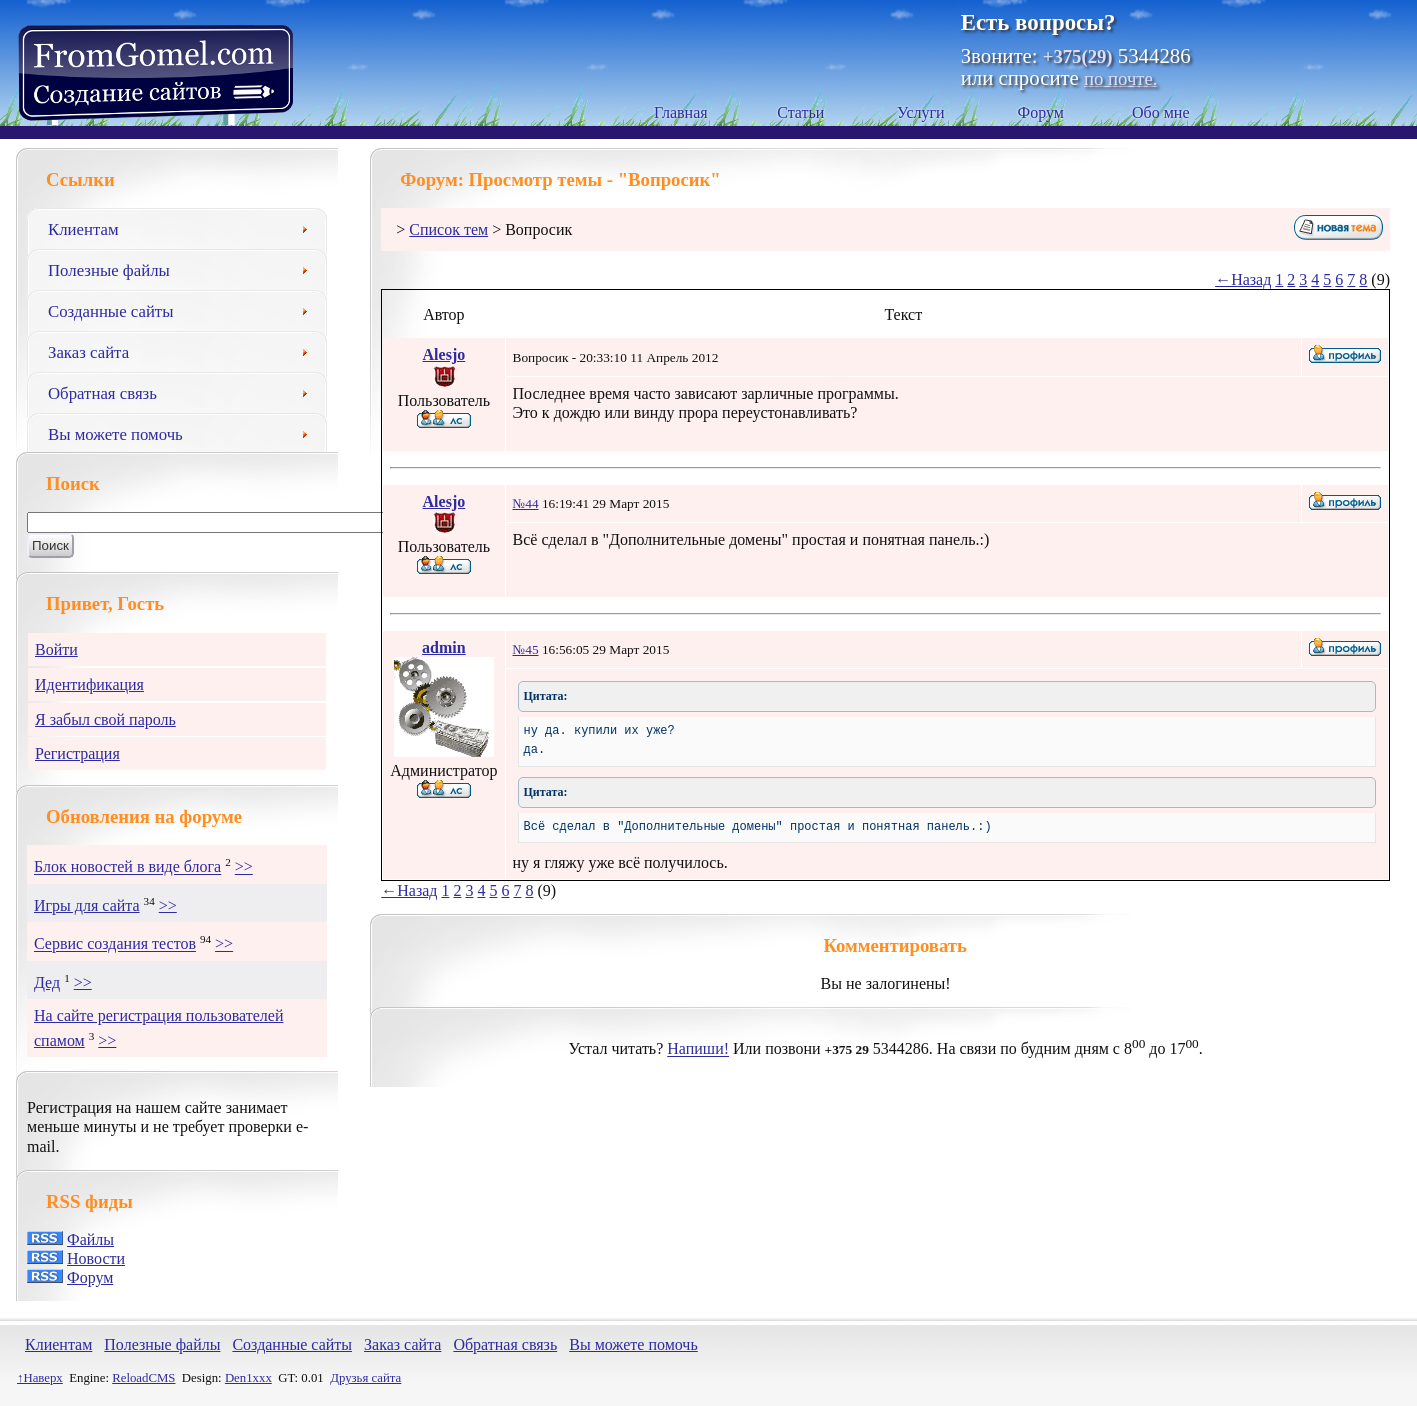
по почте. (1120, 78)
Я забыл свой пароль (105, 719)
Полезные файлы (185, 268)
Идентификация (89, 684)
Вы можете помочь (185, 432)
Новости (96, 1258)
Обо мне (1160, 112)
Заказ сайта (185, 350)
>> (244, 867)
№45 (526, 649)
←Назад (1243, 279)
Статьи (800, 112)
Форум (1041, 112)
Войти (56, 649)
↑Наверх (40, 1378)
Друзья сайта (365, 1378)
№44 (526, 503)
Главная (681, 112)
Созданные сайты (185, 309)
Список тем (448, 229)
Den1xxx (248, 1378)
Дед (47, 982)
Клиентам (185, 227)
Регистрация (77, 753)
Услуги (921, 112)
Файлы (90, 1239)
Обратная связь (185, 391)
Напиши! (698, 1049)
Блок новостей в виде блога (127, 867)
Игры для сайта (87, 905)
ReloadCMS (143, 1378)
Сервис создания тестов (115, 944)
